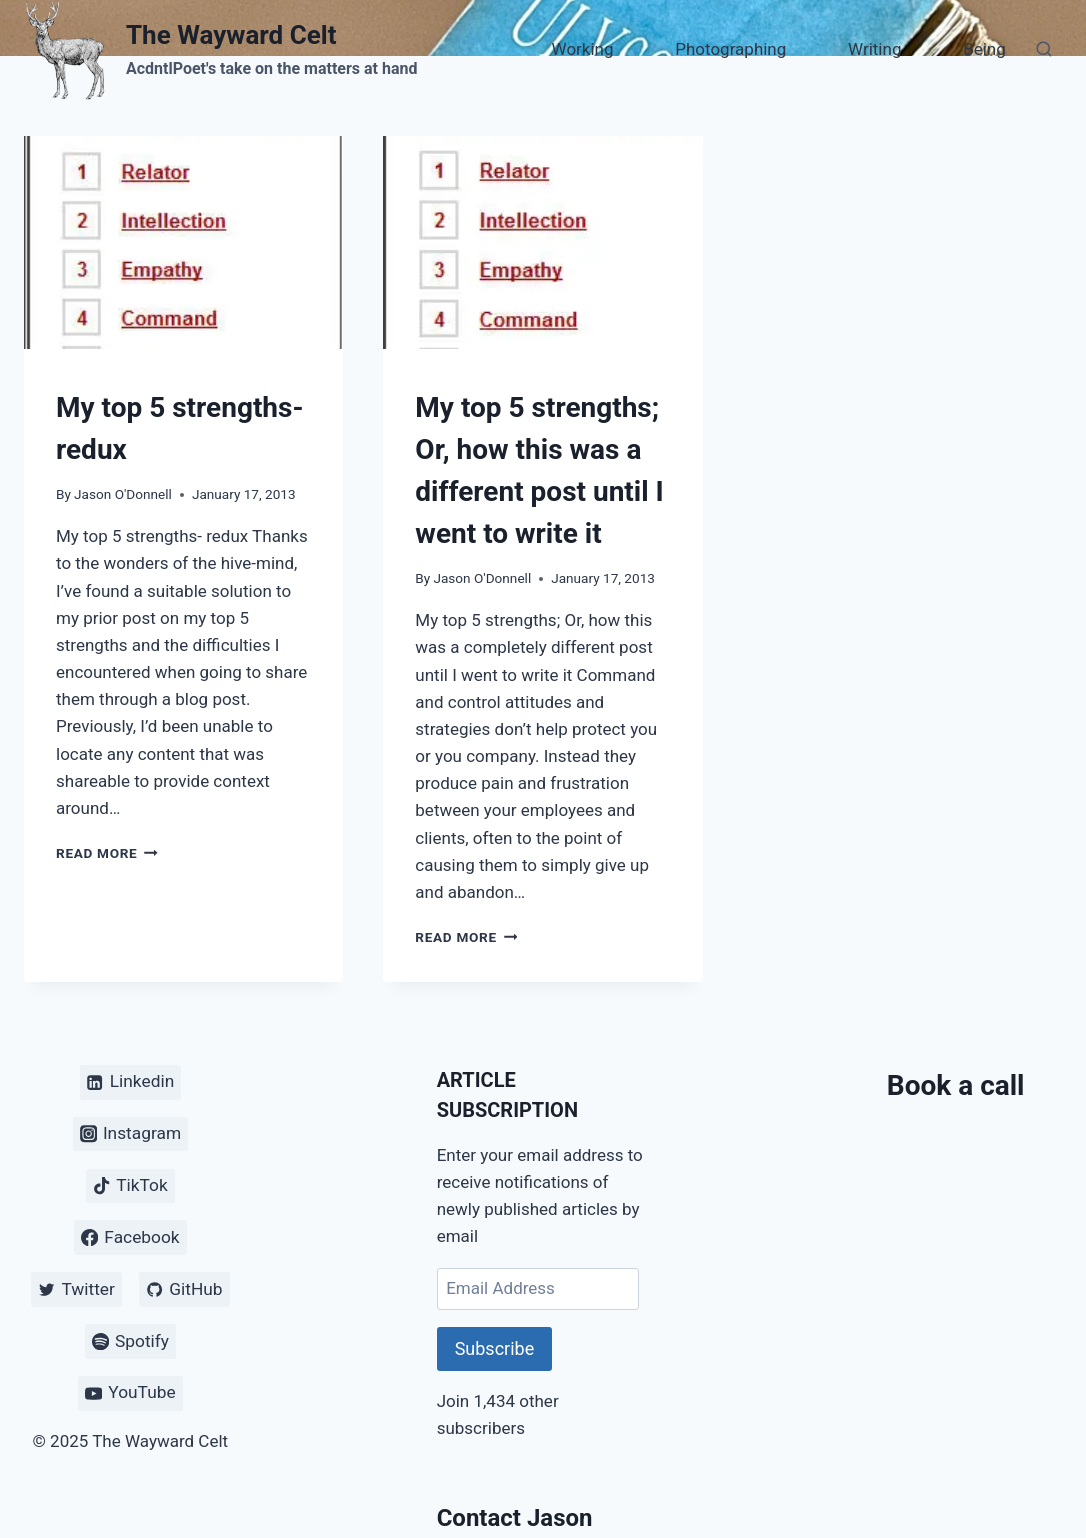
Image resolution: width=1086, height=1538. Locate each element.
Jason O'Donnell (123, 494)
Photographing (730, 49)
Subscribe (495, 1348)
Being (984, 49)
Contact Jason (515, 1518)
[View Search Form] (1044, 50)
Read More (107, 853)
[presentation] (183, 242)
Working (583, 49)
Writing (874, 49)
